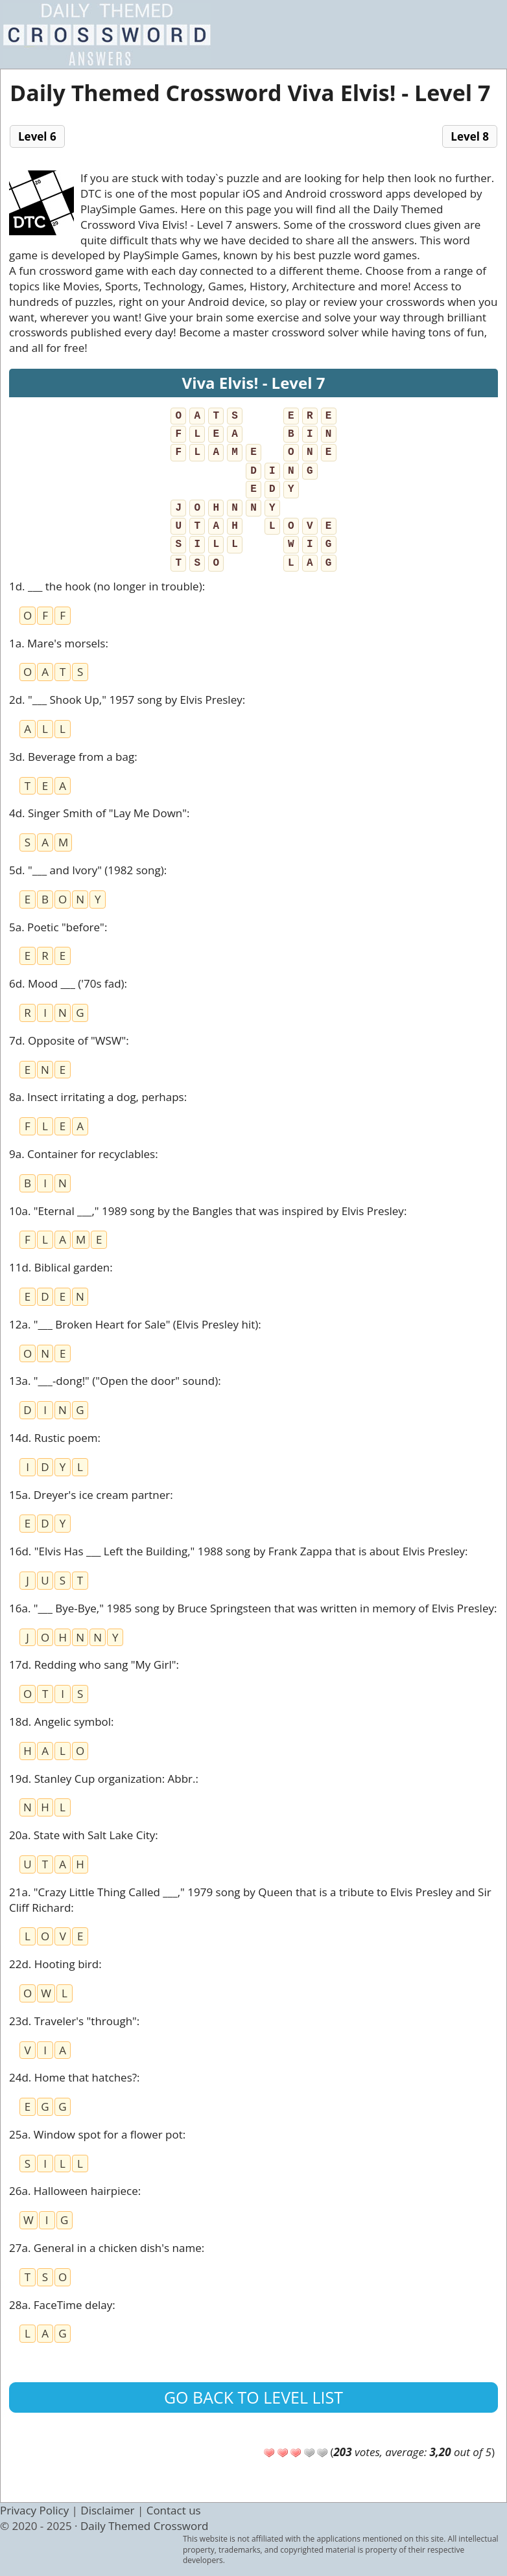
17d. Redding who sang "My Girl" (92, 1664)
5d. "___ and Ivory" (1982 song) (86, 870)
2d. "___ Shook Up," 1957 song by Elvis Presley (125, 699)
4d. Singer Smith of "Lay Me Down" (98, 813)
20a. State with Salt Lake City (82, 1835)
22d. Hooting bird (54, 1963)
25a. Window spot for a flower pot (96, 2134)
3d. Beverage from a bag (71, 756)
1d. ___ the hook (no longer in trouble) (105, 586)
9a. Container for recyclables (82, 1153)
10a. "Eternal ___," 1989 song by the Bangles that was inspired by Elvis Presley (206, 1210)
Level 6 (37, 136)
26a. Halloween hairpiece (73, 2190)
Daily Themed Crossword (144, 2525)
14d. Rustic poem (53, 1437)
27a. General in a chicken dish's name (105, 2247)
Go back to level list (253, 2397)
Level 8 (470, 136)
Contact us (174, 2510)
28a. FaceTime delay (60, 2304)
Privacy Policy (34, 2510)
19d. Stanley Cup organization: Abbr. (102, 1778)
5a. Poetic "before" (56, 927)
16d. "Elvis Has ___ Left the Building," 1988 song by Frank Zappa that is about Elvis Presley (237, 1551)
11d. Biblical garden (59, 1267)
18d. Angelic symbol (60, 1721)
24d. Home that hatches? (73, 2077)
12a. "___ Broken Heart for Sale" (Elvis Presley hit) (133, 1324)
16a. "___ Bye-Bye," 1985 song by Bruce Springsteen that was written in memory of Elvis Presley (251, 1608)
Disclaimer (107, 2510)
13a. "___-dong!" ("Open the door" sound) (113, 1380)
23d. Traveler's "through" (73, 2020)
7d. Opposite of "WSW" (67, 1040)
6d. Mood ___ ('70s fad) (66, 983)
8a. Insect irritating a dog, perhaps (96, 1096)
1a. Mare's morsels (57, 643)
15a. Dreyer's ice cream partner (89, 1494)
